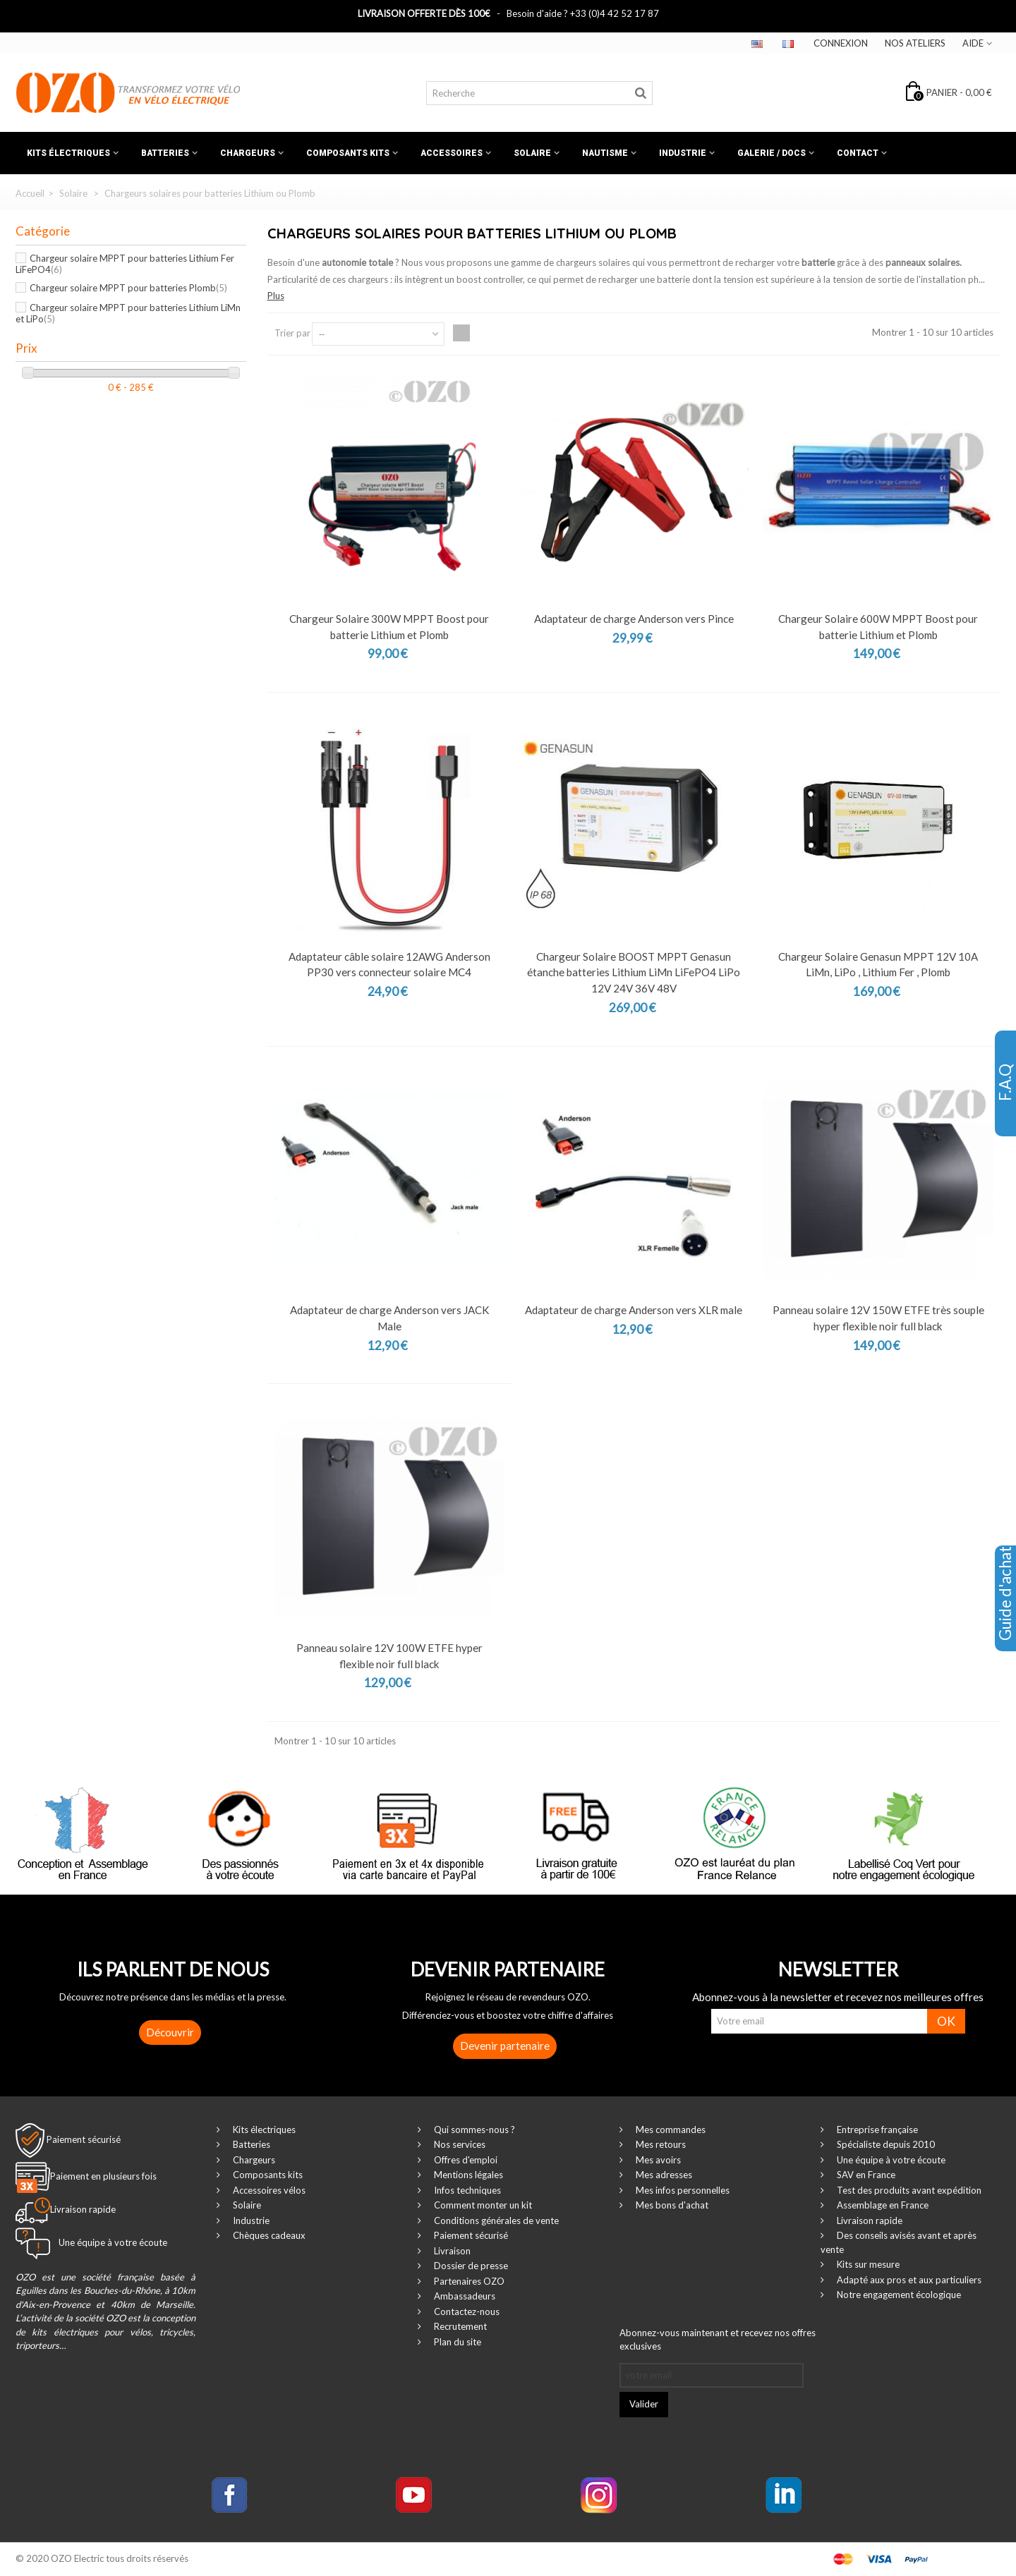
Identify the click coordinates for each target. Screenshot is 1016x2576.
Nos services (458, 2144)
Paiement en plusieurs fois (103, 2176)
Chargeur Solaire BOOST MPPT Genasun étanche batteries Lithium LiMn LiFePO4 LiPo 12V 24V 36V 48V (633, 972)
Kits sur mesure (867, 2264)
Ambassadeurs (463, 2296)
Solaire (532, 153)
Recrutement (459, 2326)
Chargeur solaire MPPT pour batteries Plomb (128, 287)
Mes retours (660, 2144)
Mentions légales (467, 2174)
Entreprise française (876, 2129)
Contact (857, 153)
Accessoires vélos (268, 2190)
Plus (275, 295)
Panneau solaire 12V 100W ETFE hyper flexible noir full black (389, 1655)
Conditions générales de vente (495, 2220)
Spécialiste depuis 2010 (885, 2144)
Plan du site (456, 2341)
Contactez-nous (466, 2311)
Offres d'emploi (464, 2159)
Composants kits (347, 153)
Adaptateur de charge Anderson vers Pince (634, 618)
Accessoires (452, 153)
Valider (643, 2404)
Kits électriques (68, 153)
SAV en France (865, 2174)
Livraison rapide (868, 2220)
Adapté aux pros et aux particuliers (908, 2279)
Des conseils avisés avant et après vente (898, 2242)
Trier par (292, 333)
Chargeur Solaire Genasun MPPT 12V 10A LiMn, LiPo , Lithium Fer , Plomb (878, 964)
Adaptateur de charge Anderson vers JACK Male (389, 1318)
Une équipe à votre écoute (890, 2159)
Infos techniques (466, 2190)
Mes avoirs (657, 2159)
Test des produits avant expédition (908, 2190)
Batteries (165, 153)
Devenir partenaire (505, 2045)
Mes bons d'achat (671, 2205)
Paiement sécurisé (84, 2139)
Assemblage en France (882, 2205)
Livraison (451, 2250)
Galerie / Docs (771, 153)
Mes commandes (670, 2129)
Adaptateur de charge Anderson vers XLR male (633, 1310)
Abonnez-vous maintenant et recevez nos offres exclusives (717, 2339)
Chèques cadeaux (268, 2235)
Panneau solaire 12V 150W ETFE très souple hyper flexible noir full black (878, 1318)
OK (946, 2021)
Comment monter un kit (482, 2205)
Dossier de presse (470, 2265)
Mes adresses (663, 2174)
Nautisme (605, 153)
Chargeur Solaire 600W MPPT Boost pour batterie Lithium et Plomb (878, 626)
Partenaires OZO (468, 2281)
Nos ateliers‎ (915, 43)
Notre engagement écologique (898, 2294)
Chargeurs (247, 153)
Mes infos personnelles (682, 2190)
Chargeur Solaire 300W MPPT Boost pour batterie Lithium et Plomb (389, 626)
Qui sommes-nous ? (473, 2129)
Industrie (682, 153)
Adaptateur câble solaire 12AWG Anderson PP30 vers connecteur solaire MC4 (389, 964)
